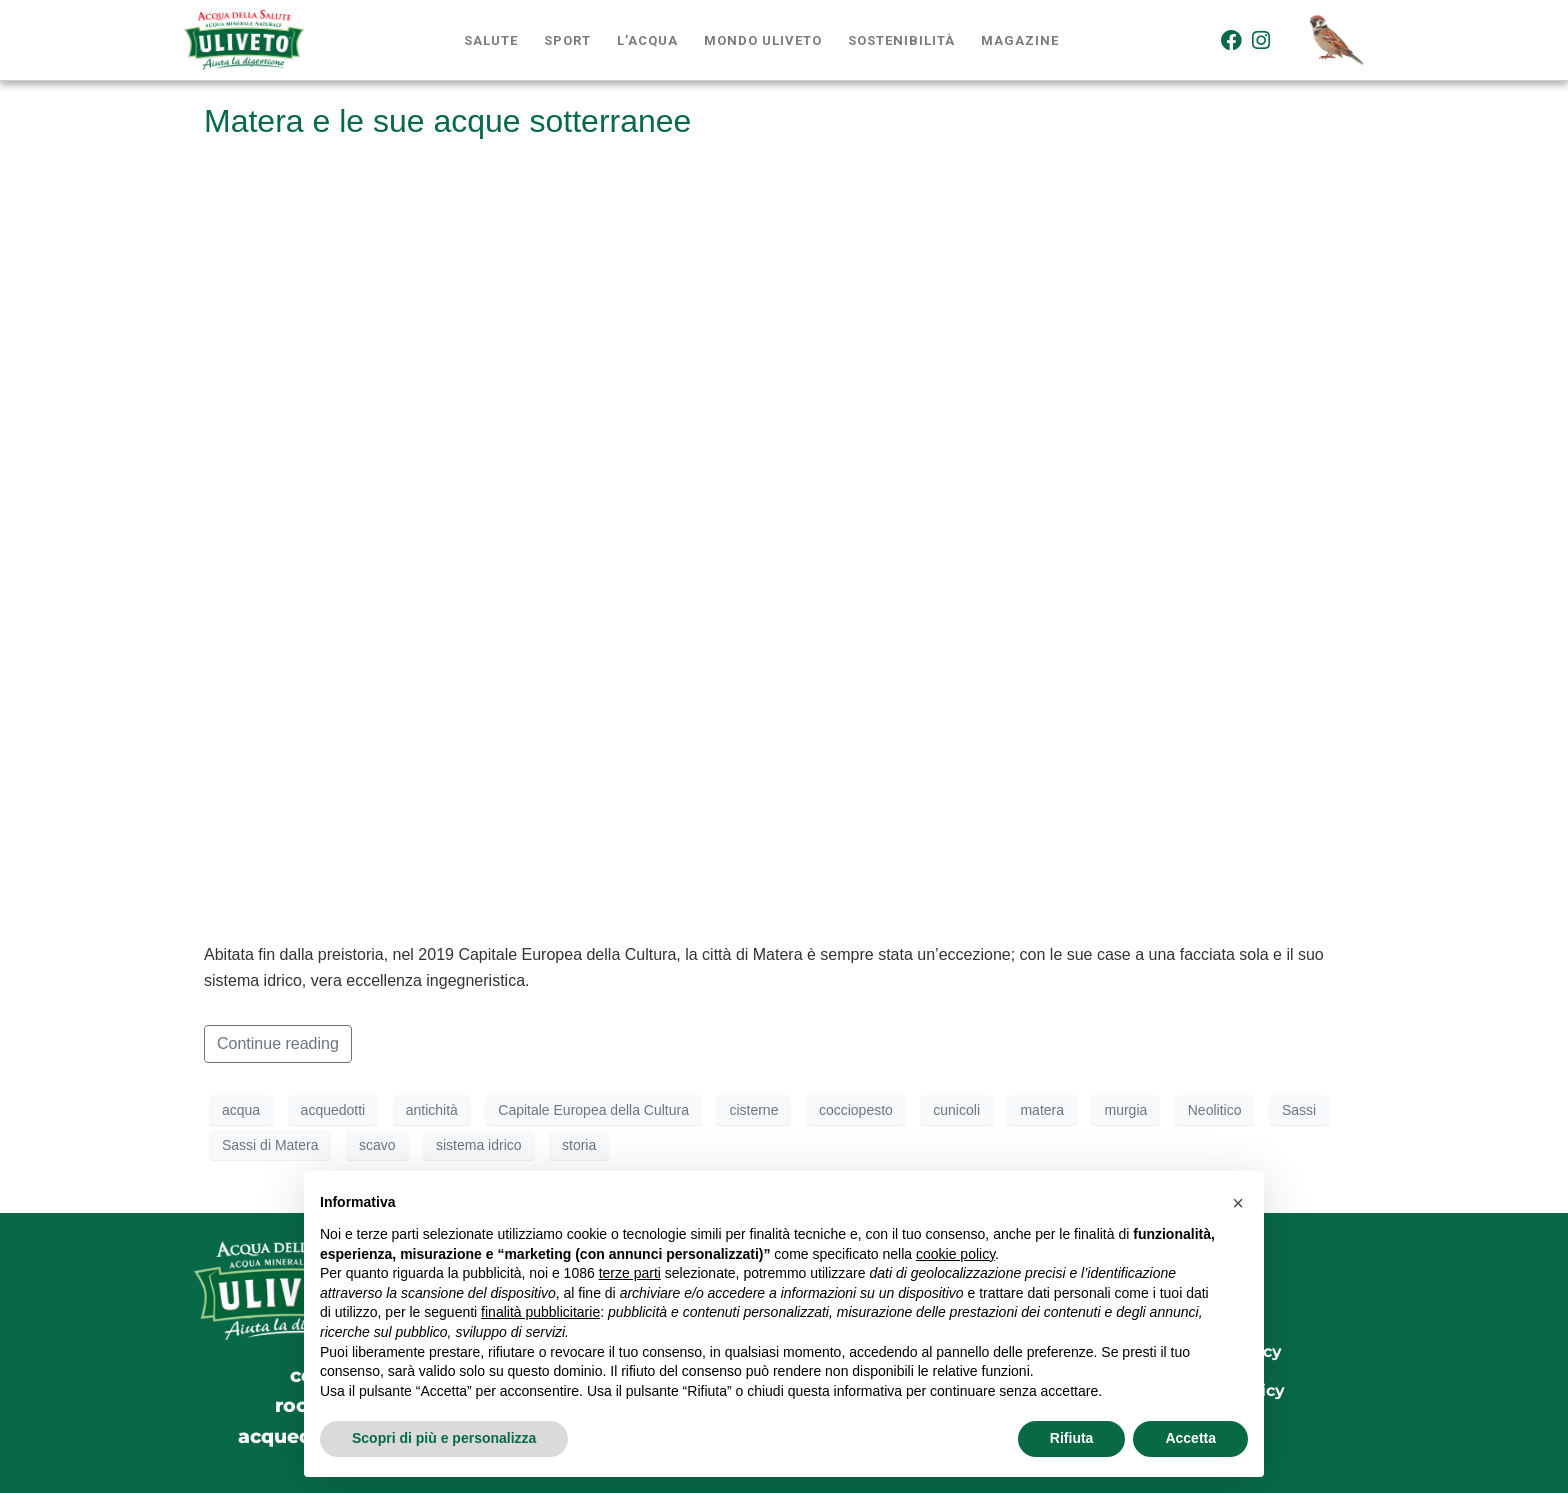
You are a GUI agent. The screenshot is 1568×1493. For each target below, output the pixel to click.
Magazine (1020, 40)
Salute (491, 40)
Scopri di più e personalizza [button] (444, 1438)
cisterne (753, 1110)
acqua (241, 1110)
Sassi (1299, 1110)
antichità (432, 1110)
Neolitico (1215, 1110)
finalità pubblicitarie (540, 1312)
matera (1042, 1110)
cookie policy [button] (955, 1254)
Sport (567, 40)
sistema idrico (479, 1145)
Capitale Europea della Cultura (593, 1110)
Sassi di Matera (270, 1145)
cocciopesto (856, 1110)
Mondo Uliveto (763, 40)
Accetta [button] (1190, 1438)
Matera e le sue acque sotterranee (447, 121)
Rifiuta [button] (1072, 1438)
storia (579, 1145)
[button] (1238, 1203)
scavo (377, 1145)
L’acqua (647, 40)
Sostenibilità (901, 40)
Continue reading (278, 1043)
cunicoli (956, 1110)
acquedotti (333, 1110)
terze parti (630, 1273)
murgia (1125, 1110)
